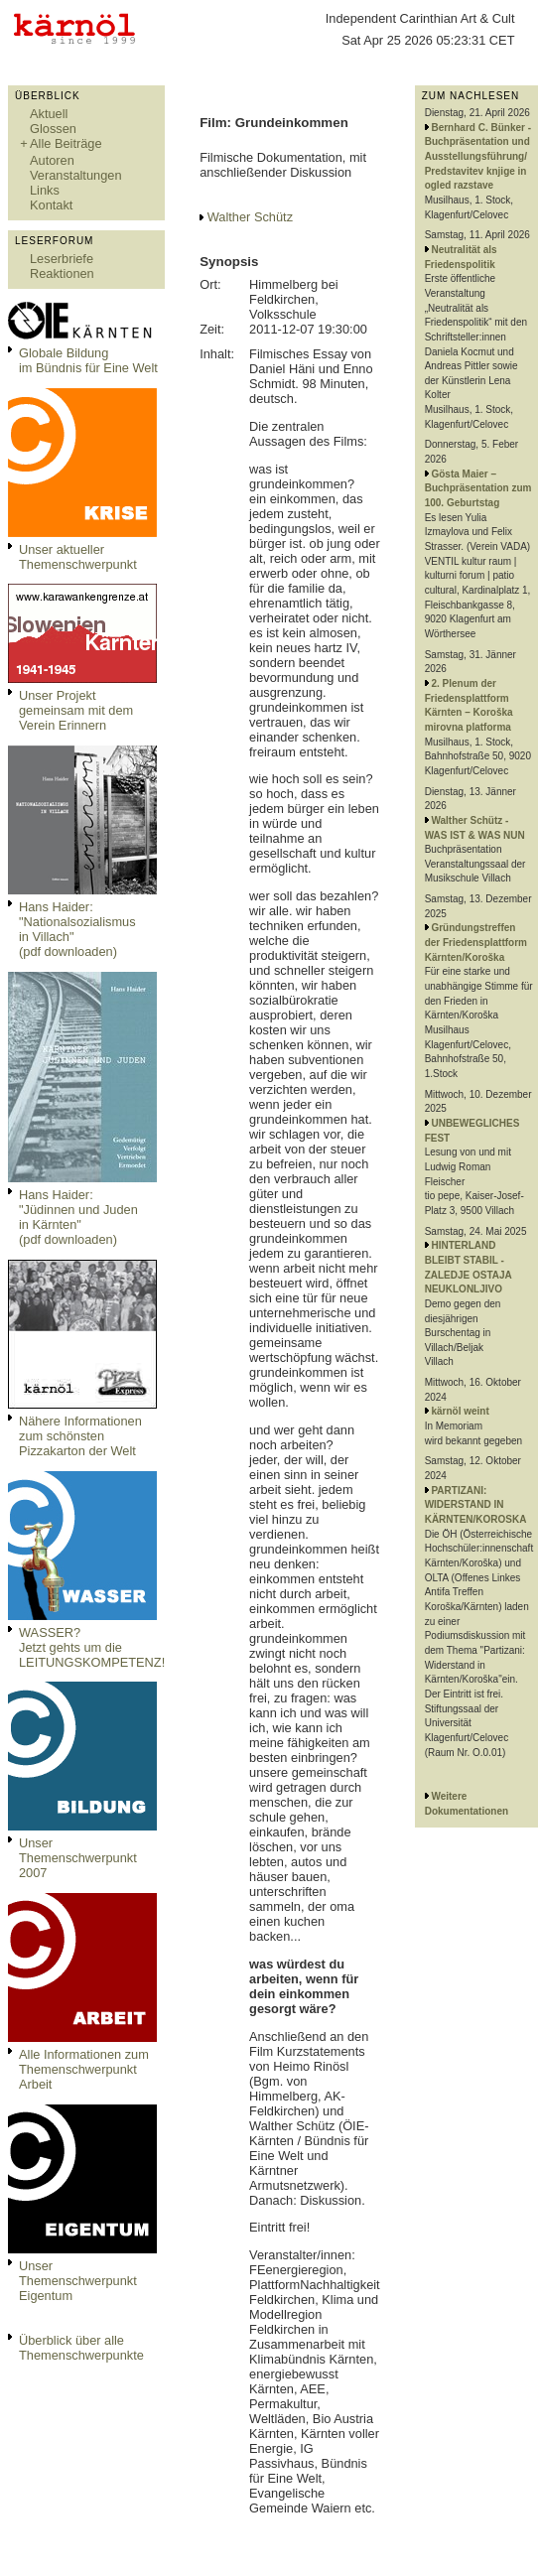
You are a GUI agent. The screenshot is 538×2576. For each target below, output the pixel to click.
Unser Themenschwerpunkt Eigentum (78, 2280)
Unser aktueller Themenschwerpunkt (78, 557)
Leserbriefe (61, 258)
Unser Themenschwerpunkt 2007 (78, 1857)
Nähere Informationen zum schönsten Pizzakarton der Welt (80, 1436)
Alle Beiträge (66, 143)
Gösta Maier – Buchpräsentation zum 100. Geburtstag (478, 488)
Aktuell (48, 113)
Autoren (52, 160)
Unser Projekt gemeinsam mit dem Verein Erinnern (76, 710)
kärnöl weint (459, 1411)
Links (45, 190)
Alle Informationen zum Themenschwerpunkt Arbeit (84, 2069)
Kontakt (51, 205)
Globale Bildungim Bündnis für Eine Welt (88, 360)
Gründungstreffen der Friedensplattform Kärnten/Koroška (476, 942)
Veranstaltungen (76, 175)
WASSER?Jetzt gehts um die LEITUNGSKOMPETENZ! (92, 1647)
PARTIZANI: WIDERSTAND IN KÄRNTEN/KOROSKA (476, 1505)
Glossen (53, 128)
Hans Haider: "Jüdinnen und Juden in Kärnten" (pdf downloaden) (78, 1217)
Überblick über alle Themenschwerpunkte (81, 2348)
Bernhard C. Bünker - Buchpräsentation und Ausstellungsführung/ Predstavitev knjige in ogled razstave (478, 157)
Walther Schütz (250, 216)
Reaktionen (62, 273)
